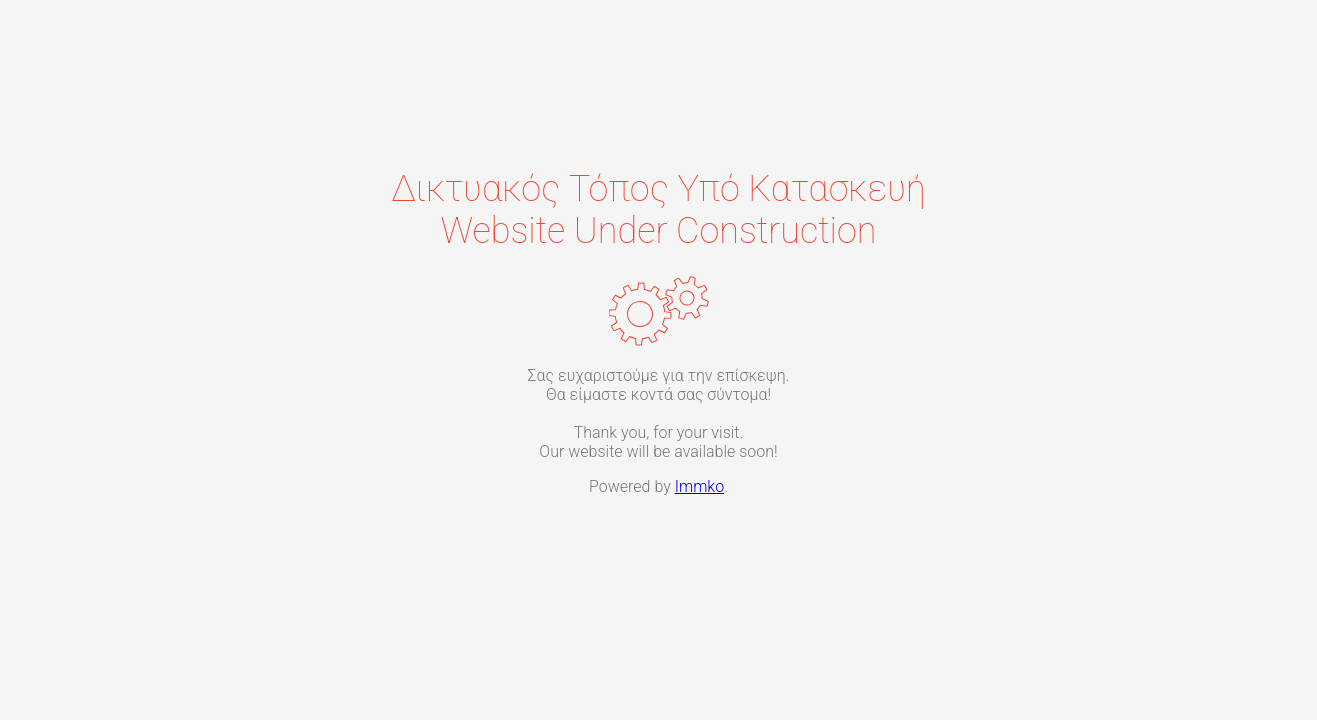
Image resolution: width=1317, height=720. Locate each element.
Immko (699, 486)
